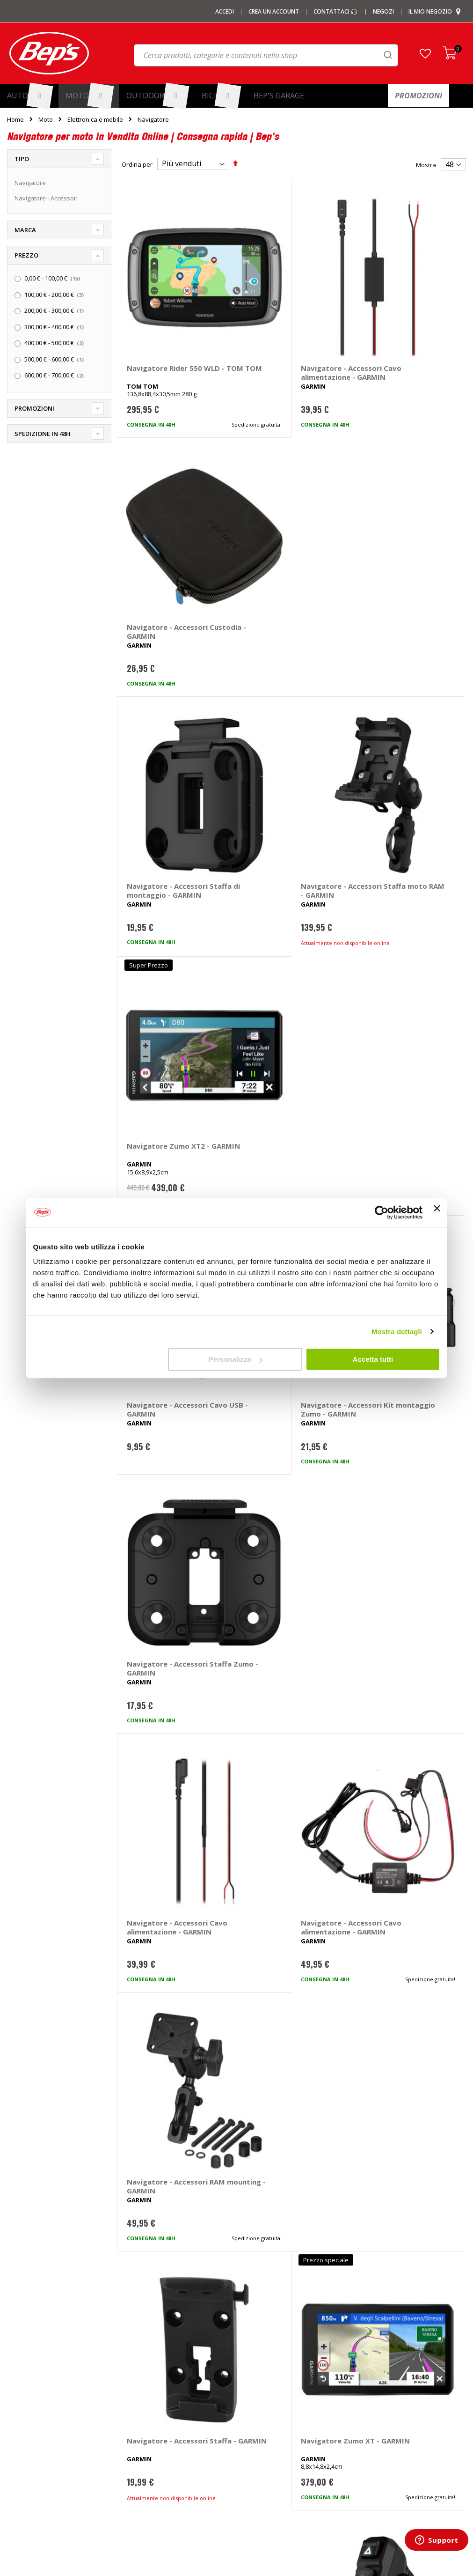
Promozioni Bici (28, 2449)
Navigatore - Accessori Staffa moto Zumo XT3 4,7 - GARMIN (403, 1541)
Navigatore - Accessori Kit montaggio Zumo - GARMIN (285, 727)
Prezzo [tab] (26, 255)
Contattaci (335, 12)
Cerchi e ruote (264, 2388)
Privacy (372, 2418)
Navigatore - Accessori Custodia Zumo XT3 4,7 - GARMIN (288, 1541)
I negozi (18, 2372)
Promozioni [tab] (34, 408)
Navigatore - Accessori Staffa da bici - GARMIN (403, 1741)
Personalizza (235, 1359)
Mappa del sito (28, 2465)
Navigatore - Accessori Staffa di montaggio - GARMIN (167, 524)
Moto (45, 120)
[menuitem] (29, 96)
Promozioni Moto (31, 2434)
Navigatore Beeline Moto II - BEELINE (161, 1944)
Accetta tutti (373, 1359)
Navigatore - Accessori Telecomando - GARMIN (404, 1129)
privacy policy (288, 2211)
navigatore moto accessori (222, 2063)
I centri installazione (35, 2388)
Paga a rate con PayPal (394, 2388)
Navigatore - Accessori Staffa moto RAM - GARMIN (285, 524)
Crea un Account (273, 12)
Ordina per (137, 164)
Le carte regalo (28, 2403)
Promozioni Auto (30, 2418)
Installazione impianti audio (283, 2418)
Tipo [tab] (22, 159)
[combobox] (266, 55)
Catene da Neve (148, 2388)
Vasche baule (144, 2434)
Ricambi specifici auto (274, 2357)
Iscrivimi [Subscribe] (237, 2235)
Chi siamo (21, 2357)
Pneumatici (259, 2372)
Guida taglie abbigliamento (282, 2449)
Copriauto (139, 2403)
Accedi (224, 12)
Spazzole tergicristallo (156, 2465)
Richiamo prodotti (386, 2465)
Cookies (373, 2434)
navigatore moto (148, 2063)
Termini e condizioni (390, 2403)
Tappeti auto (143, 2449)
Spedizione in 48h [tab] (43, 433)
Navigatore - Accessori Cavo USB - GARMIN (167, 723)
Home (15, 119)
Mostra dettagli (396, 1332)
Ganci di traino (264, 2403)
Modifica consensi (387, 2449)
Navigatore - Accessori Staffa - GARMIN (167, 1129)
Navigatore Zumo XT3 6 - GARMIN (171, 1537)
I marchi (136, 2357)
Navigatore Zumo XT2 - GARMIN (404, 519)
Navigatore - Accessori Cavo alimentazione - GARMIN (285, 321)
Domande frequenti (390, 2372)
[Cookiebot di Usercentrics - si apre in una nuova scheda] (381, 1212)
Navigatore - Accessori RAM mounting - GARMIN (406, 926)
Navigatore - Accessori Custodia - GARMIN (403, 317)
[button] (425, 53)
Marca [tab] (25, 230)
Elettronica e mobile (95, 120)
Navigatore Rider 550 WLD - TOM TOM (164, 317)
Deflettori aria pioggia (156, 2418)
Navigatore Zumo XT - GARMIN (284, 1129)
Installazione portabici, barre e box (293, 2434)
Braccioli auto (144, 2480)
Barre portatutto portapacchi (165, 2372)
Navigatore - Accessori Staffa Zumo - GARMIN (403, 723)
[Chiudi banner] (437, 1212)
